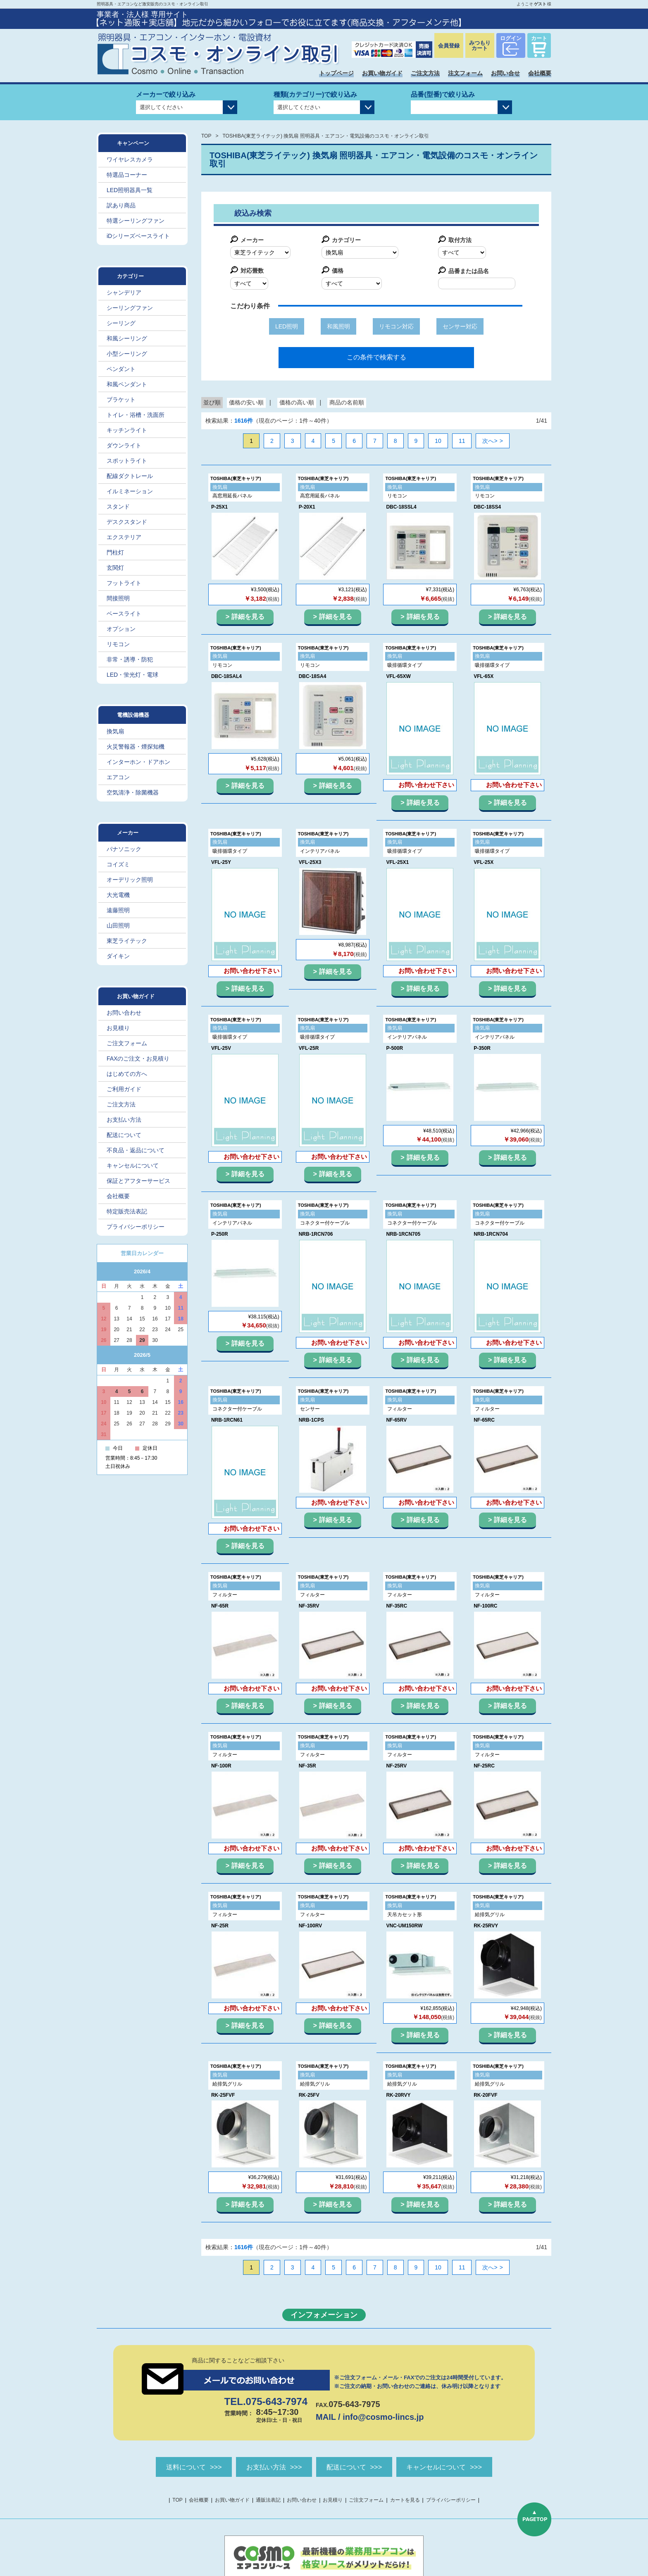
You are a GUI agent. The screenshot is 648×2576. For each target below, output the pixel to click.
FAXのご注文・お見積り (138, 1058)
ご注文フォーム (127, 1043)
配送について (124, 1135)
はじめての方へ (127, 1073)
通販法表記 (268, 2501)
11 (462, 441)
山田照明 (118, 925)
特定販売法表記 (127, 1211)
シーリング (121, 323)
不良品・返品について (135, 1150)
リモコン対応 (396, 326)
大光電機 (118, 895)
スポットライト (127, 460)
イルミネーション (130, 491)
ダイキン (118, 956)
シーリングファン (130, 307)
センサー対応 (460, 326)
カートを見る (405, 2501)
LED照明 (286, 326)
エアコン (118, 777)
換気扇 (115, 731)
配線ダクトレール (130, 476)
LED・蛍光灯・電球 (132, 674)
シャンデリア (124, 292)
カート (539, 38)
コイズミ (118, 864)
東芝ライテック (127, 940)
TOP (206, 136)
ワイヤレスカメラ (130, 159)
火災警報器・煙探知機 (135, 746)
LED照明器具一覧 (129, 190)
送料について (168, 2467)
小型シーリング (127, 353)
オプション (121, 629)
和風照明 (338, 326)
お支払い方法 (124, 1119)
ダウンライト (124, 445)
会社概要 (539, 73)
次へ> (489, 441)
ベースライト (124, 613)
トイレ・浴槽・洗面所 (135, 414)
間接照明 (118, 598)
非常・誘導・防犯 (130, 659)
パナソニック (124, 849)
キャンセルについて (133, 1165)
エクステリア (124, 537)
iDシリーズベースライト (138, 236)
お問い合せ (505, 73)
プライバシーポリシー (135, 1226)
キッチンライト (127, 430)
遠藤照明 (118, 910)
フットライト (124, 583)
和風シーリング (127, 338)
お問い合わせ (124, 1012)
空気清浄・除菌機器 (133, 792)
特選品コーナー (127, 174)
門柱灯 (115, 552)
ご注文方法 (425, 73)
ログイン (511, 38)
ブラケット (121, 399)
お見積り (118, 1028)
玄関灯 (115, 567)
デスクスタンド (127, 522)
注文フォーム (465, 73)
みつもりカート (480, 45)
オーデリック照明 (130, 879)
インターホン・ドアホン (138, 762)
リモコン (118, 644)
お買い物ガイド (382, 73)
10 (438, 441)
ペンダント (121, 369)
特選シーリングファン (135, 220)
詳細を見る (247, 616)
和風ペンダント (127, 384)
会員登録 (449, 46)
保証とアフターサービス (138, 1180)
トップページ (336, 73)
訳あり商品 (121, 205)
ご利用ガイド (124, 1089)
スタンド (118, 506)
